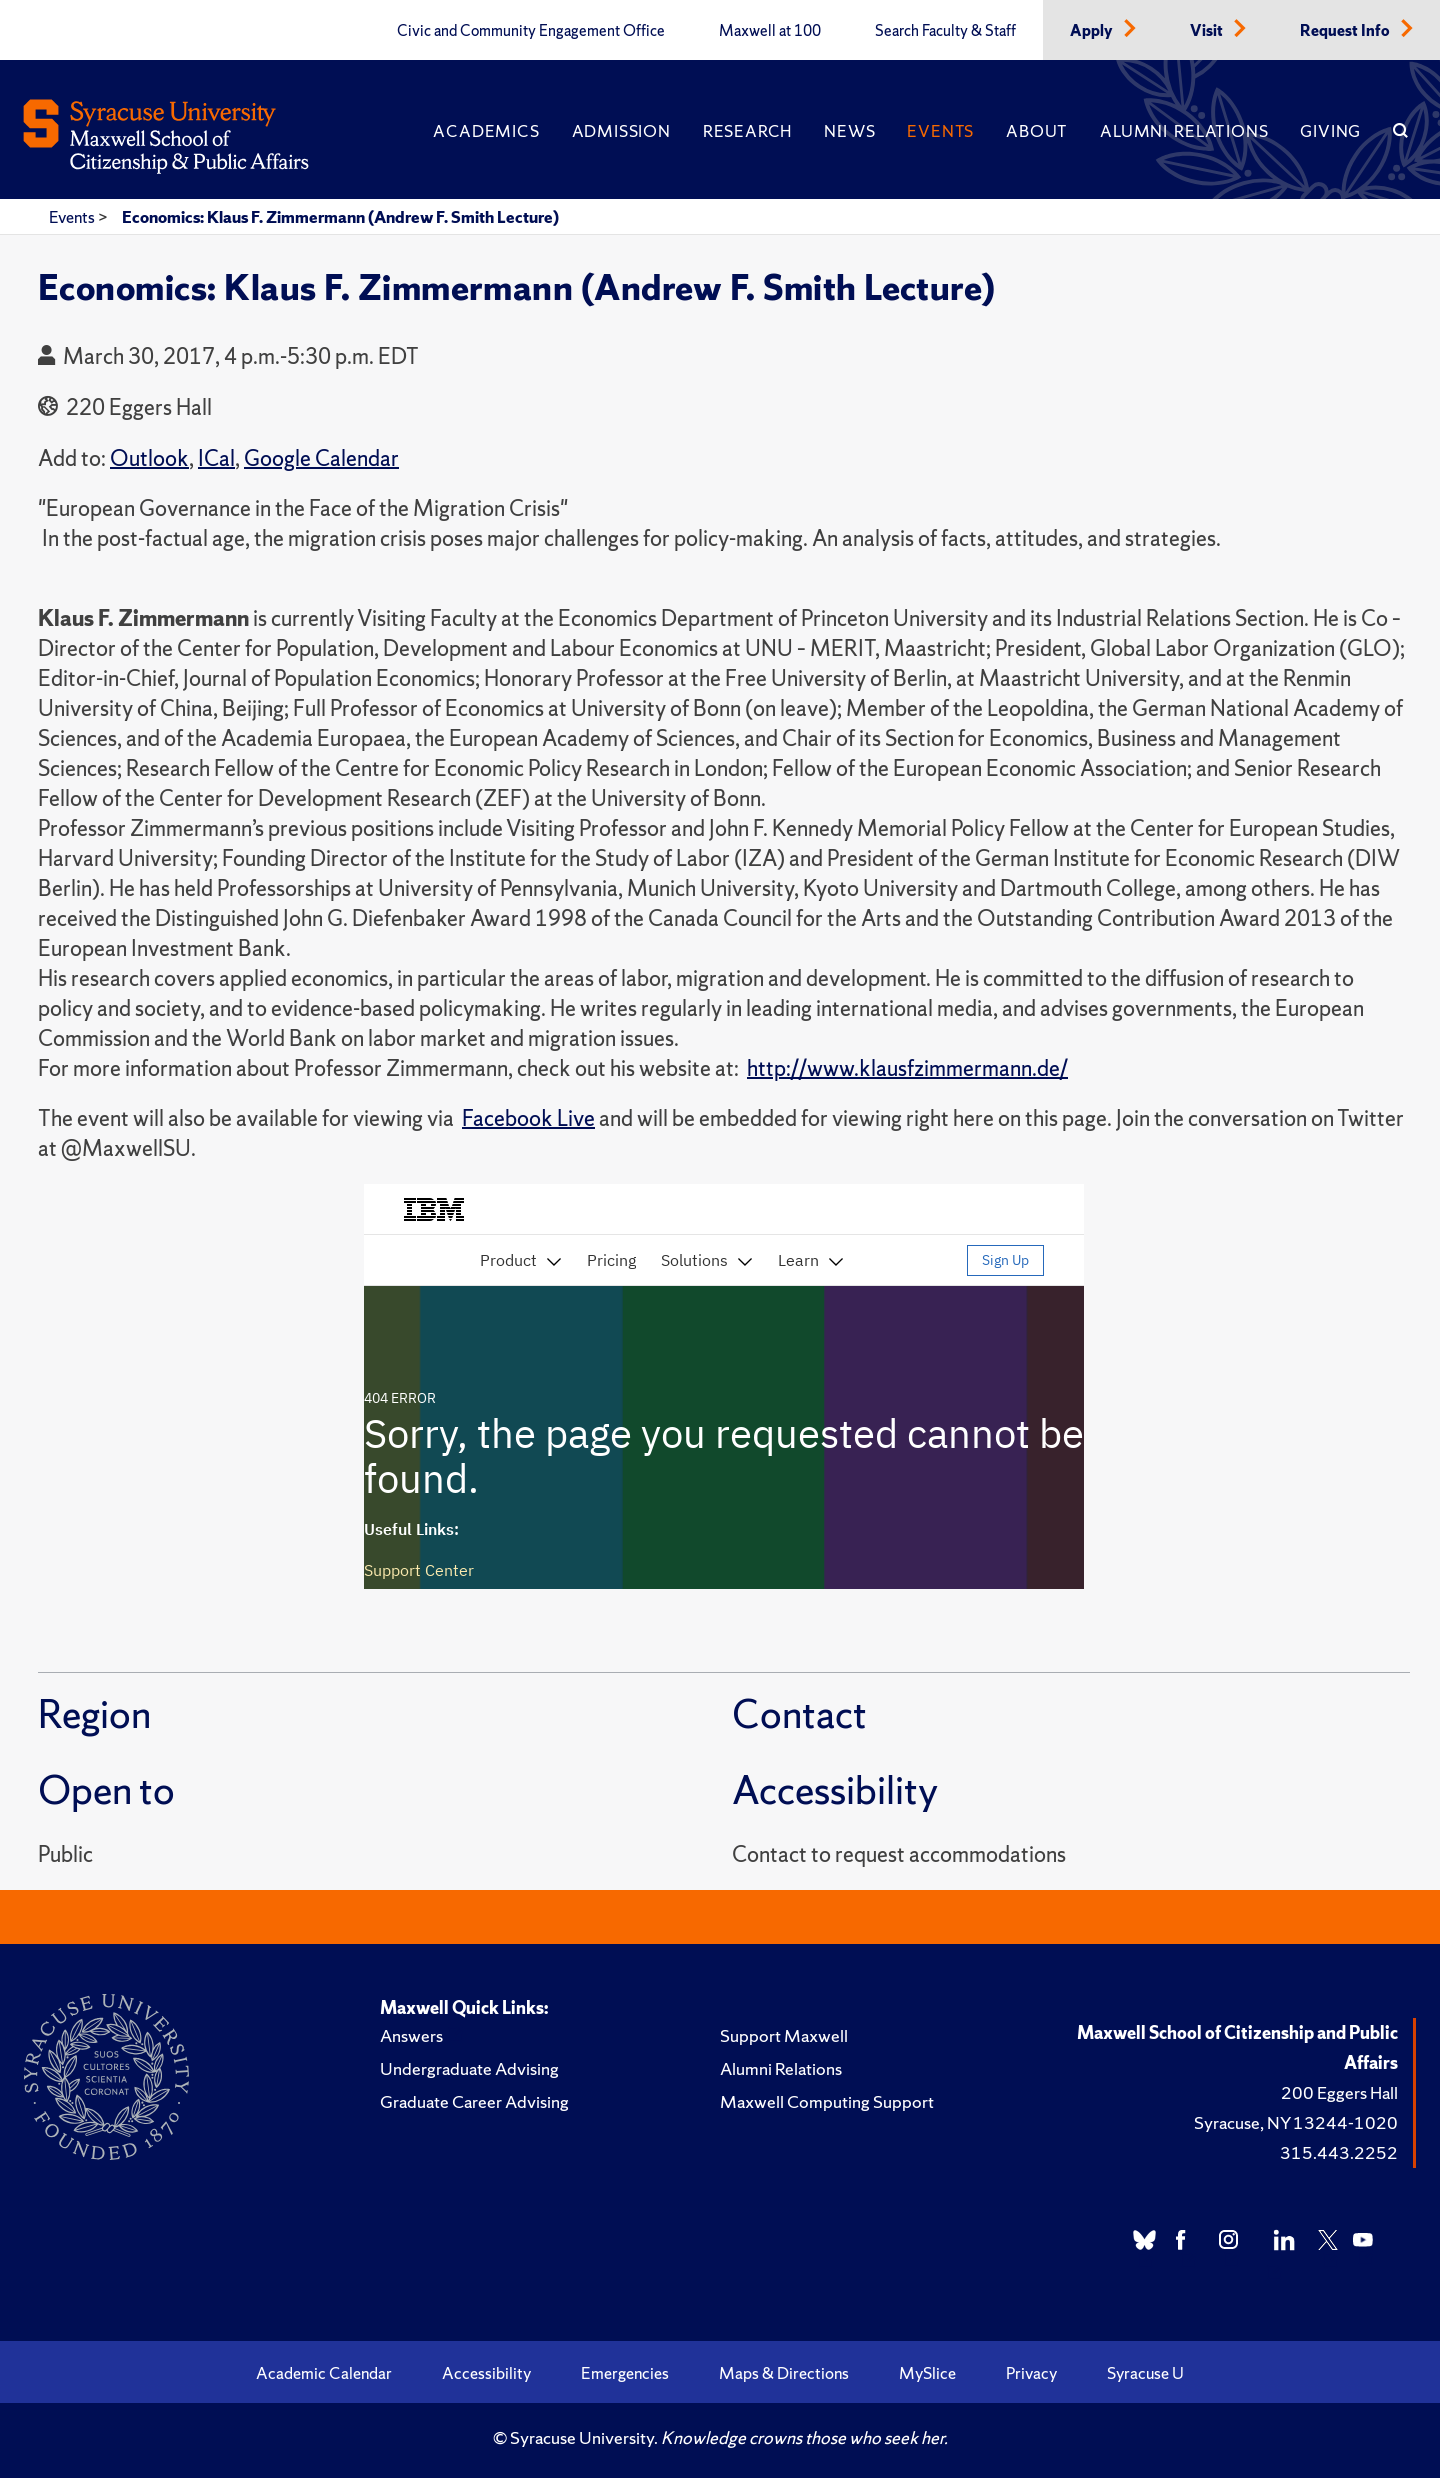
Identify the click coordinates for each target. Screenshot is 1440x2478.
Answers (411, 2035)
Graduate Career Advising (474, 2101)
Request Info (1346, 31)
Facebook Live (528, 1118)
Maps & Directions (784, 2373)
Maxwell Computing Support (827, 2101)
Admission (621, 131)
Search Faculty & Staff (945, 31)
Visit (1208, 31)
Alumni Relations (1184, 131)
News (849, 131)
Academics (486, 131)
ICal (216, 458)
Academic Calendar (324, 2373)
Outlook (149, 458)
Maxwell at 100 (770, 31)
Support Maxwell (784, 2035)
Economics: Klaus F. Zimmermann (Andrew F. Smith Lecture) (340, 217)
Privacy (1031, 2373)
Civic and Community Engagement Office (531, 31)
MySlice (927, 2373)
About (1037, 131)
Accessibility (486, 2373)
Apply (1093, 31)
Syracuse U (1145, 2373)
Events (940, 131)
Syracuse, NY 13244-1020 (1296, 2122)
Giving (1330, 131)
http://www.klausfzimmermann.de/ (907, 1068)
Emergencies (625, 2373)
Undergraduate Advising (469, 2068)
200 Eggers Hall (1339, 2092)
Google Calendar (321, 458)
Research (747, 131)
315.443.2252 (1339, 2152)
